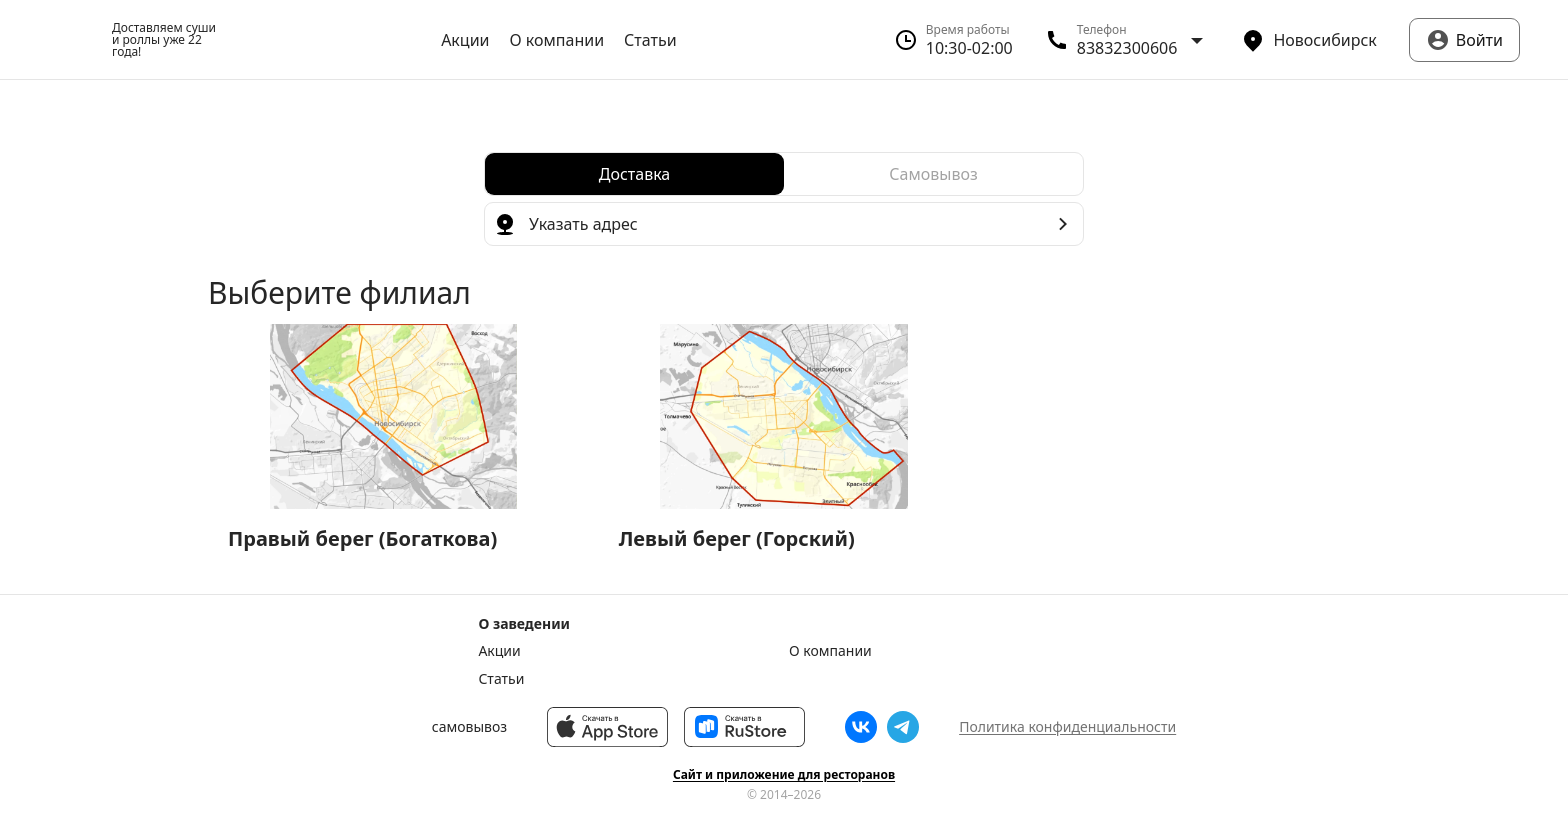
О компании (557, 40)
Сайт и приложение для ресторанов (784, 775)
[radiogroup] (784, 174)
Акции (465, 40)
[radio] (634, 174)
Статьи (650, 40)
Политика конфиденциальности (1067, 726)
